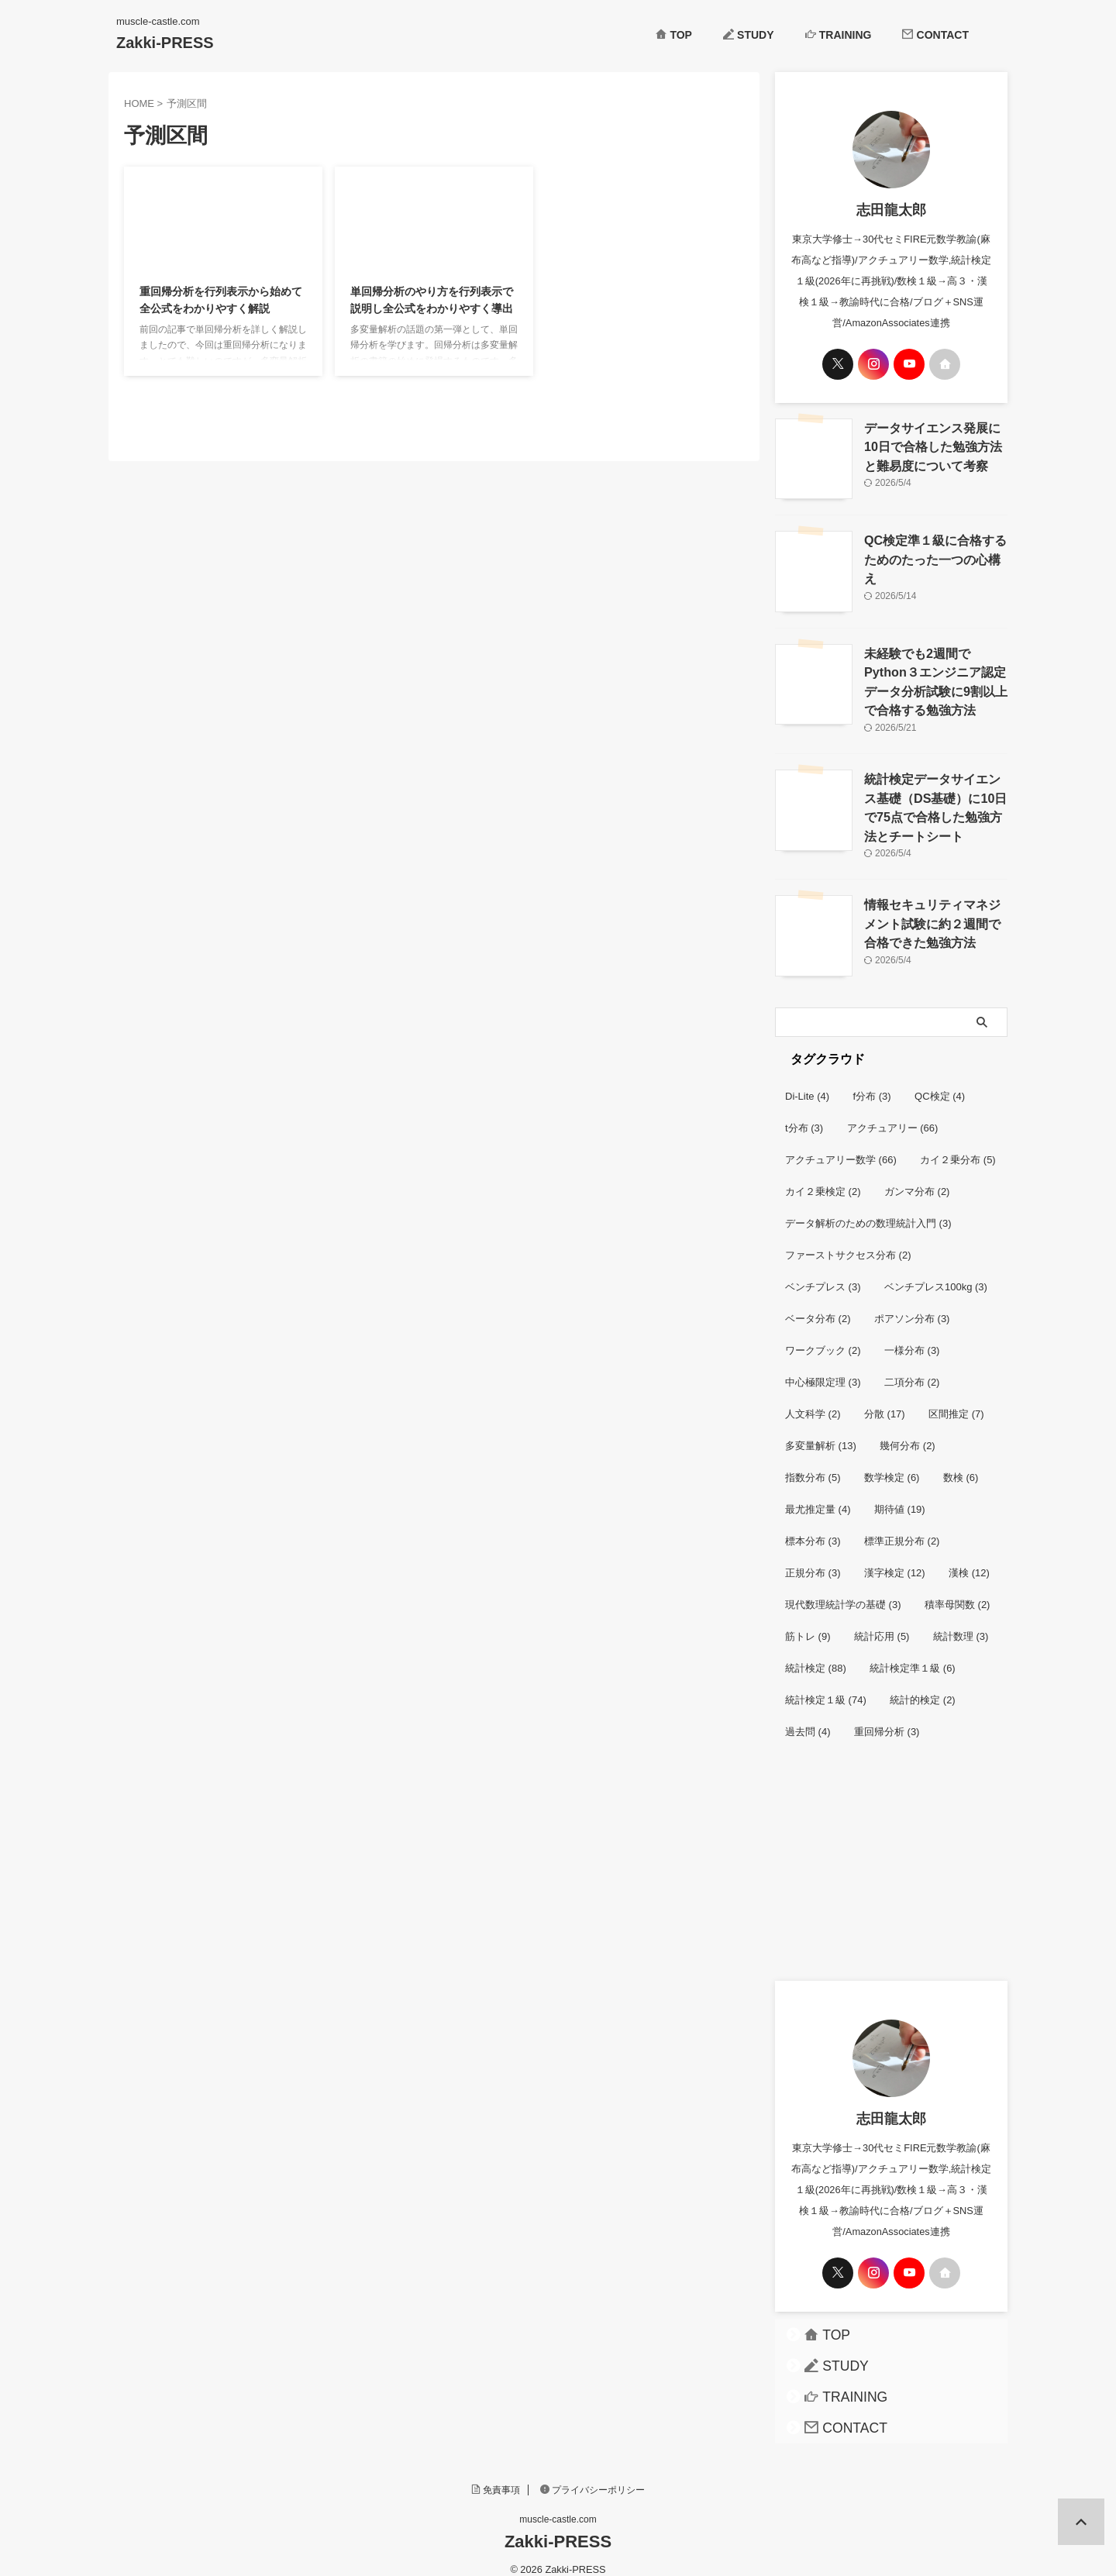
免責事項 (496, 2474)
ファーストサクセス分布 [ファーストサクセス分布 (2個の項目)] (848, 1239)
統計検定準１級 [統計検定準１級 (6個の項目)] (913, 1652)
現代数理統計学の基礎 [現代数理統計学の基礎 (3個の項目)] (843, 1589)
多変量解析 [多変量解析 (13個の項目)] (820, 1430)
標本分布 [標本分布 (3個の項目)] (813, 1525)
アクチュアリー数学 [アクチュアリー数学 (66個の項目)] (841, 1144)
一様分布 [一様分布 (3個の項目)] (912, 1335)
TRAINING (838, 35)
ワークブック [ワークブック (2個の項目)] (823, 1335)
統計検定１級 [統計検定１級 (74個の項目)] (825, 1684)
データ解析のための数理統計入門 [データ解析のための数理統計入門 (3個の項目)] (868, 1208)
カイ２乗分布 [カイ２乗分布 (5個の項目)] (958, 1144)
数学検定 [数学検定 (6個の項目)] (892, 1462)
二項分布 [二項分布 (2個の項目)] (912, 1366)
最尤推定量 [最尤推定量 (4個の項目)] (818, 1494)
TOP (674, 35)
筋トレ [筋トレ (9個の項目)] (808, 1621)
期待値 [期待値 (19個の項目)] (899, 1494)
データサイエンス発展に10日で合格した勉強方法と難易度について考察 (935, 444)
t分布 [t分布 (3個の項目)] (804, 1112)
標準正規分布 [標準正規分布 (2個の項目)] (902, 1525)
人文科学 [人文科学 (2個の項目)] (813, 1398)
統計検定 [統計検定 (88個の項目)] (815, 1652)
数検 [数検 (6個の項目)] (961, 1462)
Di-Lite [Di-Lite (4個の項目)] (807, 1081)
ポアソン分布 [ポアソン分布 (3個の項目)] (912, 1303)
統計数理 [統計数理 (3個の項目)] (961, 1621)
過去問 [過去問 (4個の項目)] (808, 1716)
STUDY (748, 35)
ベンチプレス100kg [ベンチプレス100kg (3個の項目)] (935, 1271)
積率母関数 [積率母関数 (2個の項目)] (957, 1589)
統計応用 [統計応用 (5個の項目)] (882, 1621)
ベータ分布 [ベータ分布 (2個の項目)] (818, 1303)
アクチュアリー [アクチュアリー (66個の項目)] (893, 1112)
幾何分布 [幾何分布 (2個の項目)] (907, 1430)
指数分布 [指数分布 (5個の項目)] (813, 1462)
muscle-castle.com (557, 2504)
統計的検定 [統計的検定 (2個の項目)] (923, 1684)
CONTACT (935, 35)
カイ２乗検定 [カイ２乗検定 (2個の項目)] (823, 1176)
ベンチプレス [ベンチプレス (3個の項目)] (823, 1271)
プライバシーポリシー (593, 2474)
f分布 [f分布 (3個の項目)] (872, 1081)
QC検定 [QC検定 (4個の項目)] (939, 1081)
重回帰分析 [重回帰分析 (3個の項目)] (887, 1716)
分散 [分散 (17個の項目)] (884, 1398)
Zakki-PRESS (165, 42)
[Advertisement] (891, 1861)
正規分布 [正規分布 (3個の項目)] (813, 1557)
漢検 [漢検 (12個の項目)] (969, 1557)
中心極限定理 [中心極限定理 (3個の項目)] (823, 1366)
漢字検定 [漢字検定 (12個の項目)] (894, 1557)
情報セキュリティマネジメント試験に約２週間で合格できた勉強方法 (934, 907)
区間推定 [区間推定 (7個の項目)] (956, 1398)
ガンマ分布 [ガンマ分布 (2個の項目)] (917, 1176)
